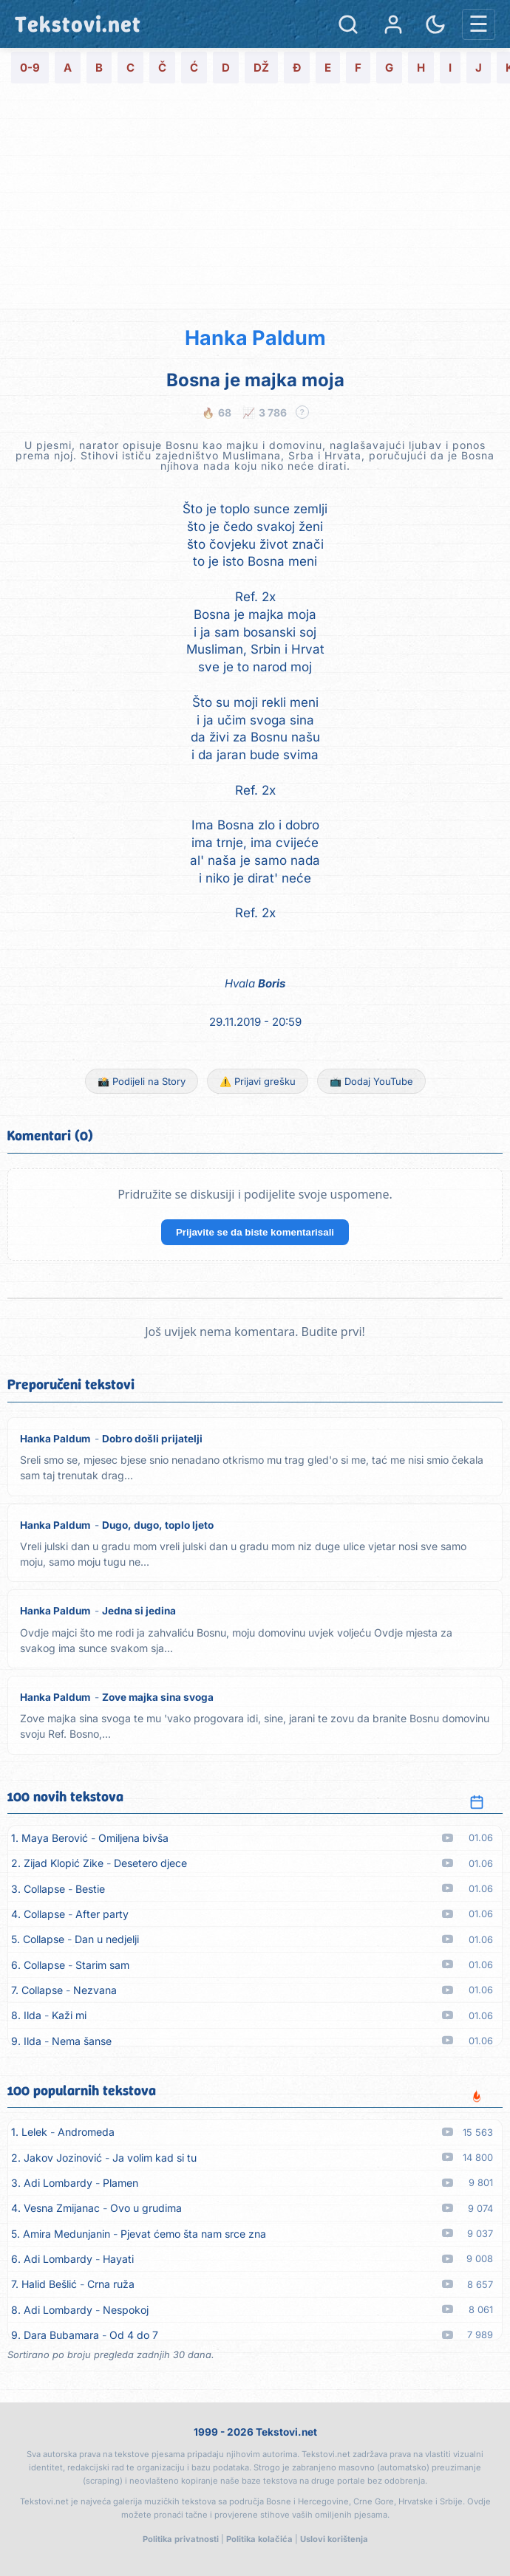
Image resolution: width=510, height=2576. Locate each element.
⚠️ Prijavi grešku (258, 1081)
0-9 (30, 68)
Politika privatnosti (181, 2539)
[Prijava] (393, 24)
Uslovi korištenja (334, 2539)
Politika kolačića (259, 2539)
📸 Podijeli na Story (142, 1081)
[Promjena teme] (435, 24)
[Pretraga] (348, 24)
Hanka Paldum (255, 338)
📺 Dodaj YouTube (371, 1081)
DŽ (261, 68)
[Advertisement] (255, 198)
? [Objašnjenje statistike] (302, 412)
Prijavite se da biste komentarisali (255, 1232)
